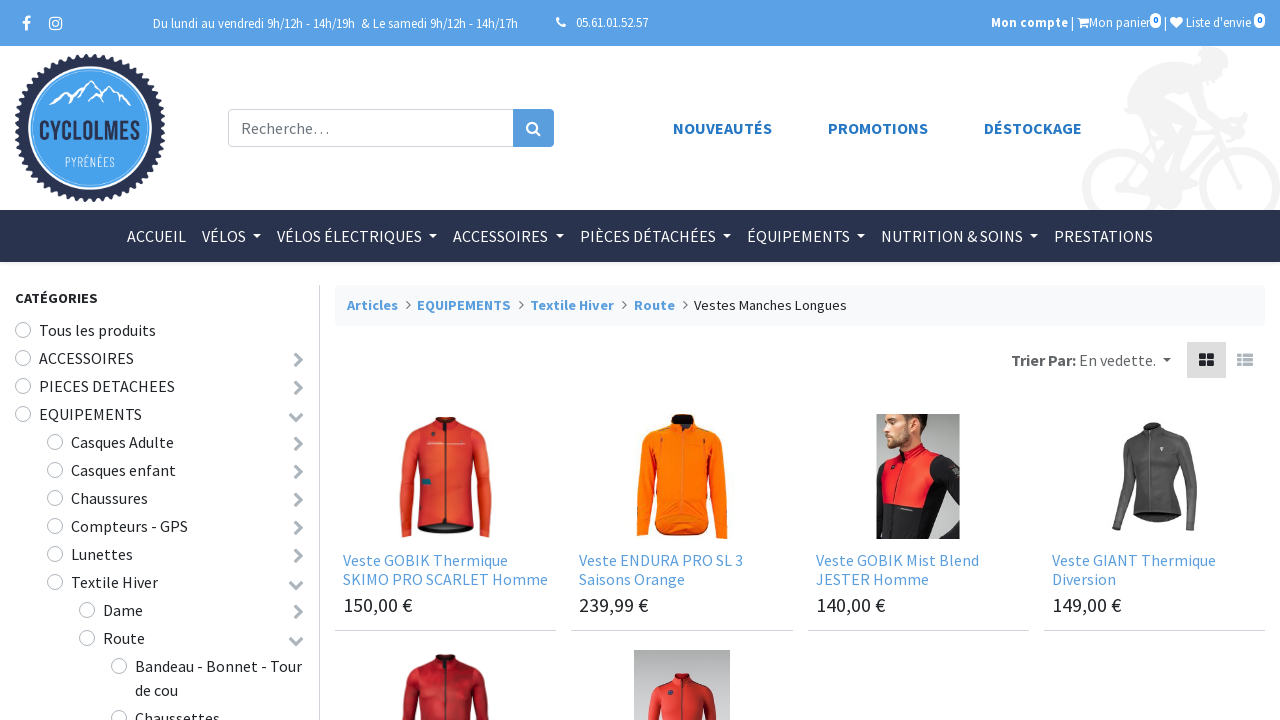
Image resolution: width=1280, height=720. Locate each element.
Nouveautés (722, 128)
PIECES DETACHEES (107, 386)
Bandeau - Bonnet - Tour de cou (218, 678)
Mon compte (1029, 22)
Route (124, 638)
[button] (1125, 360)
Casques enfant (123, 470)
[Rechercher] (533, 128)
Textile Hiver (114, 582)
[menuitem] (156, 236)
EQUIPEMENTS (90, 414)
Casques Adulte (122, 442)
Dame (123, 610)
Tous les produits (97, 330)
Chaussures (109, 498)
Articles (372, 305)
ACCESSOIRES (86, 358)
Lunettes (102, 554)
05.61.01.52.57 (612, 22)
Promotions (878, 128)
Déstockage (1033, 128)
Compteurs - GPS (129, 526)
